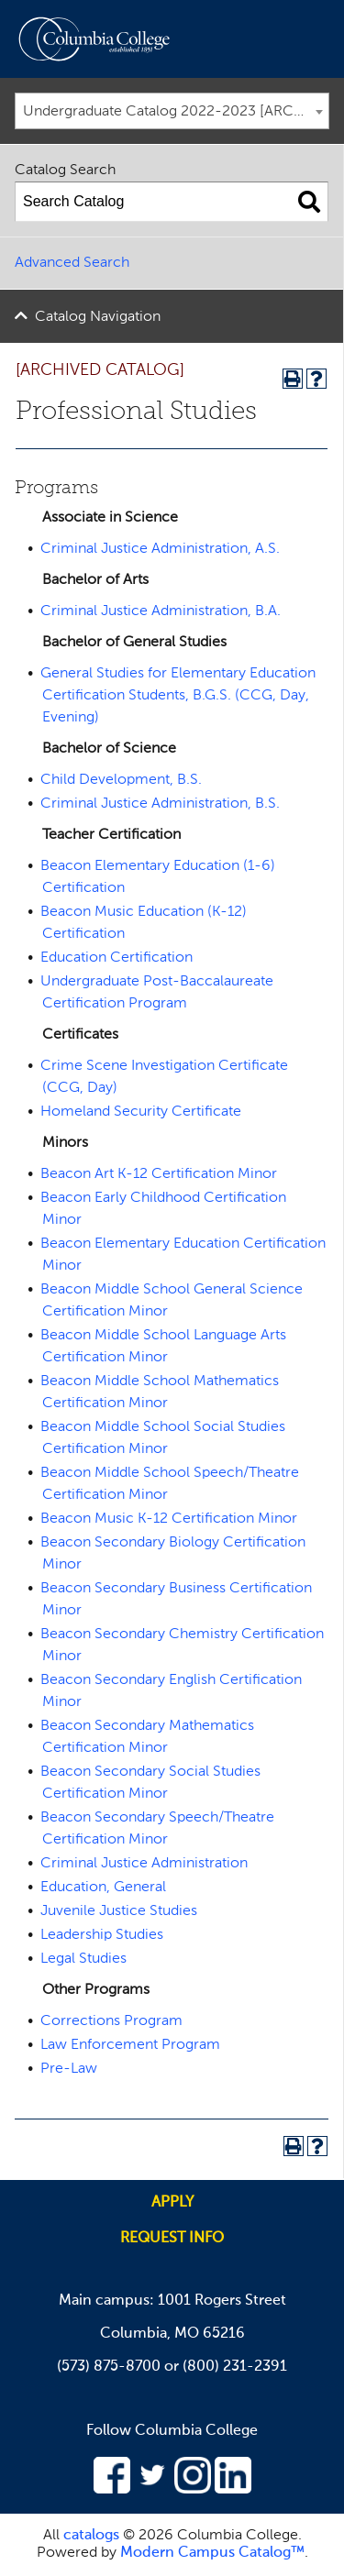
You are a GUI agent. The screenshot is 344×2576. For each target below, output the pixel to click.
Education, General (103, 1887)
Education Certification (116, 958)
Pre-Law (68, 2069)
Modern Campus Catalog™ (212, 2553)
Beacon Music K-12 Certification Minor (168, 1519)
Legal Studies (83, 1959)
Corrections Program (111, 2021)
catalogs (91, 2535)
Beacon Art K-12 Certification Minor (158, 1174)
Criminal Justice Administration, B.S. (160, 804)
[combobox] (172, 111)
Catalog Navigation (98, 317)
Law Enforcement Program (130, 2045)
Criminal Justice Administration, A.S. (160, 549)
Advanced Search (72, 263)
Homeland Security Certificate (140, 1112)
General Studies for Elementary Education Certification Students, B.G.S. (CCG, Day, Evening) (178, 695)
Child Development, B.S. (121, 780)
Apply (172, 2203)
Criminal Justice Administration (144, 1863)
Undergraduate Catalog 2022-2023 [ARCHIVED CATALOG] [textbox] (175, 112)
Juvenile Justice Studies (118, 1911)
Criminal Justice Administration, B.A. (160, 611)
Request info (172, 2238)
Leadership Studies (101, 1935)
